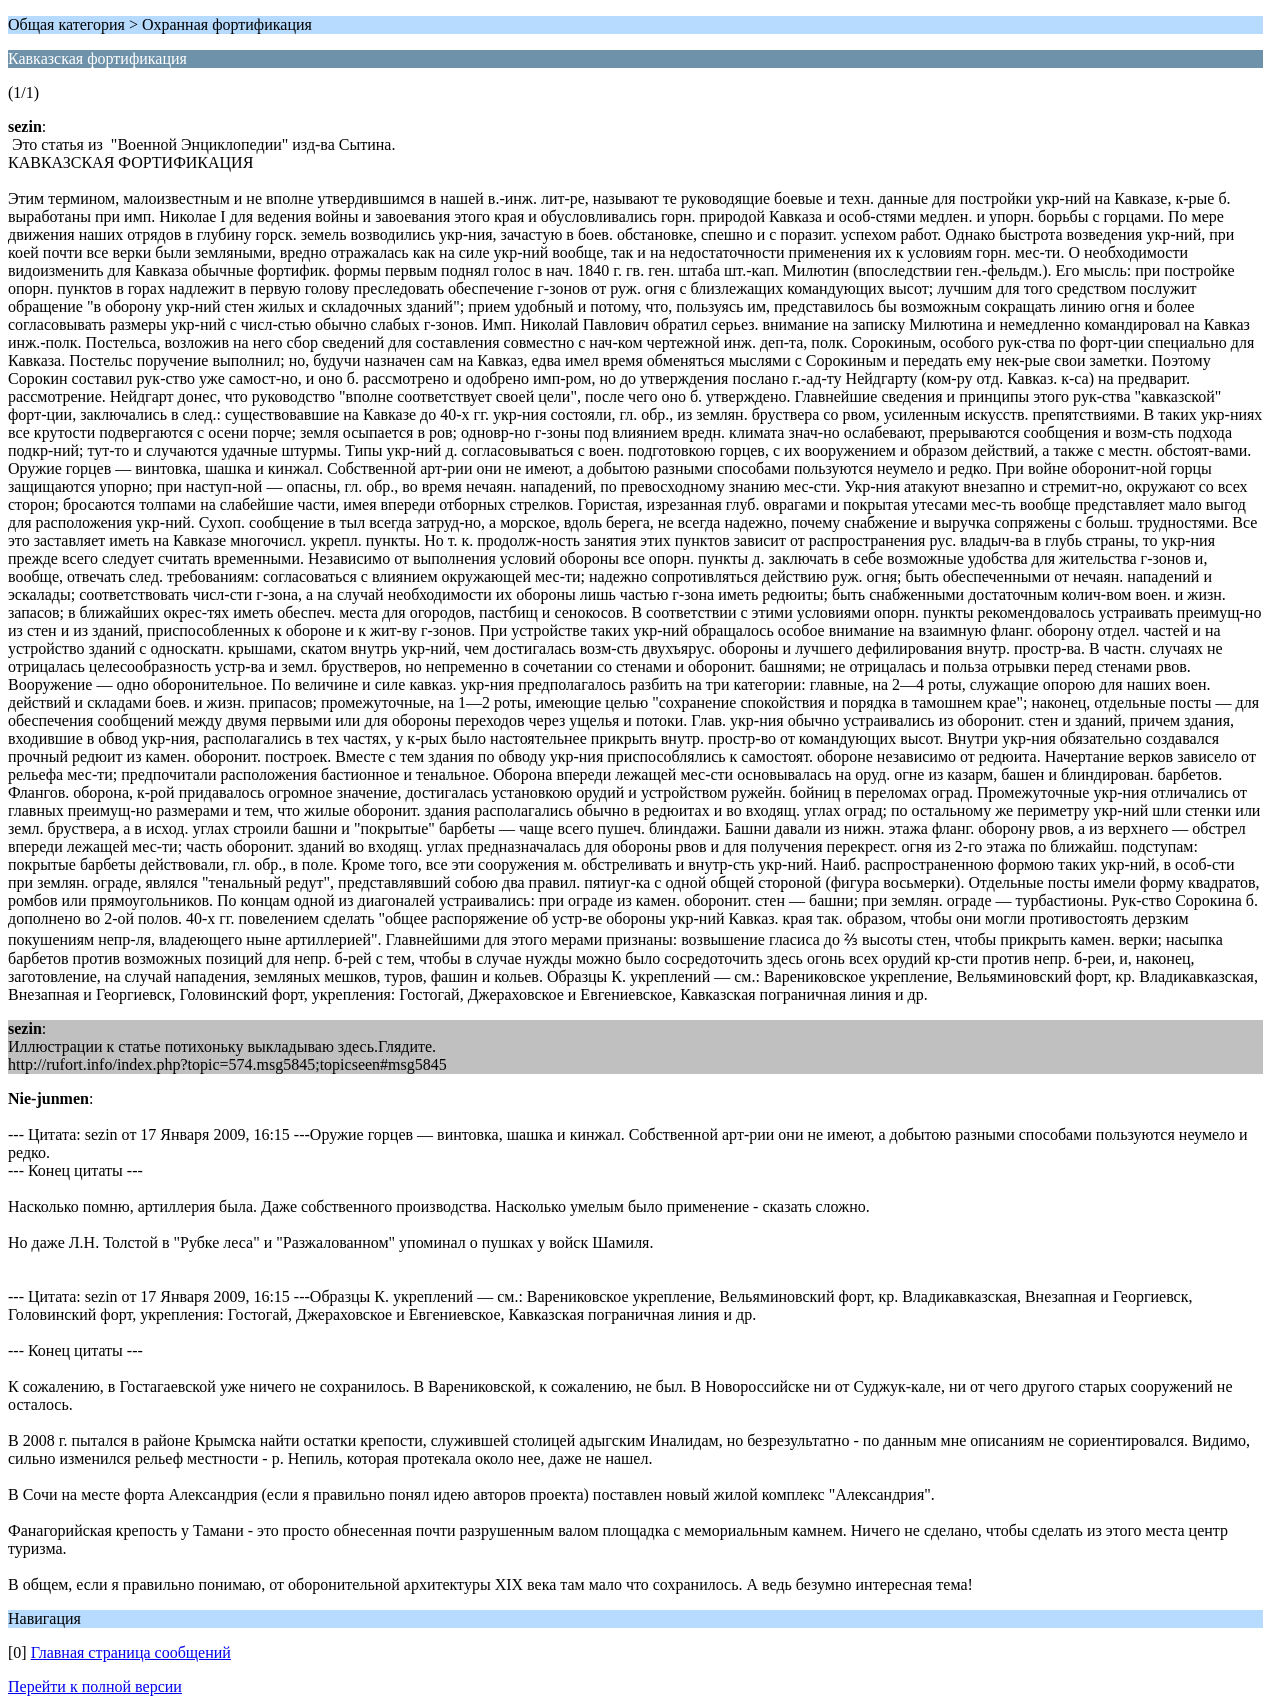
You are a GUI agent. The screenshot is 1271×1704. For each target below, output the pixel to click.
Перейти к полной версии (95, 1686)
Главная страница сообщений (131, 1652)
